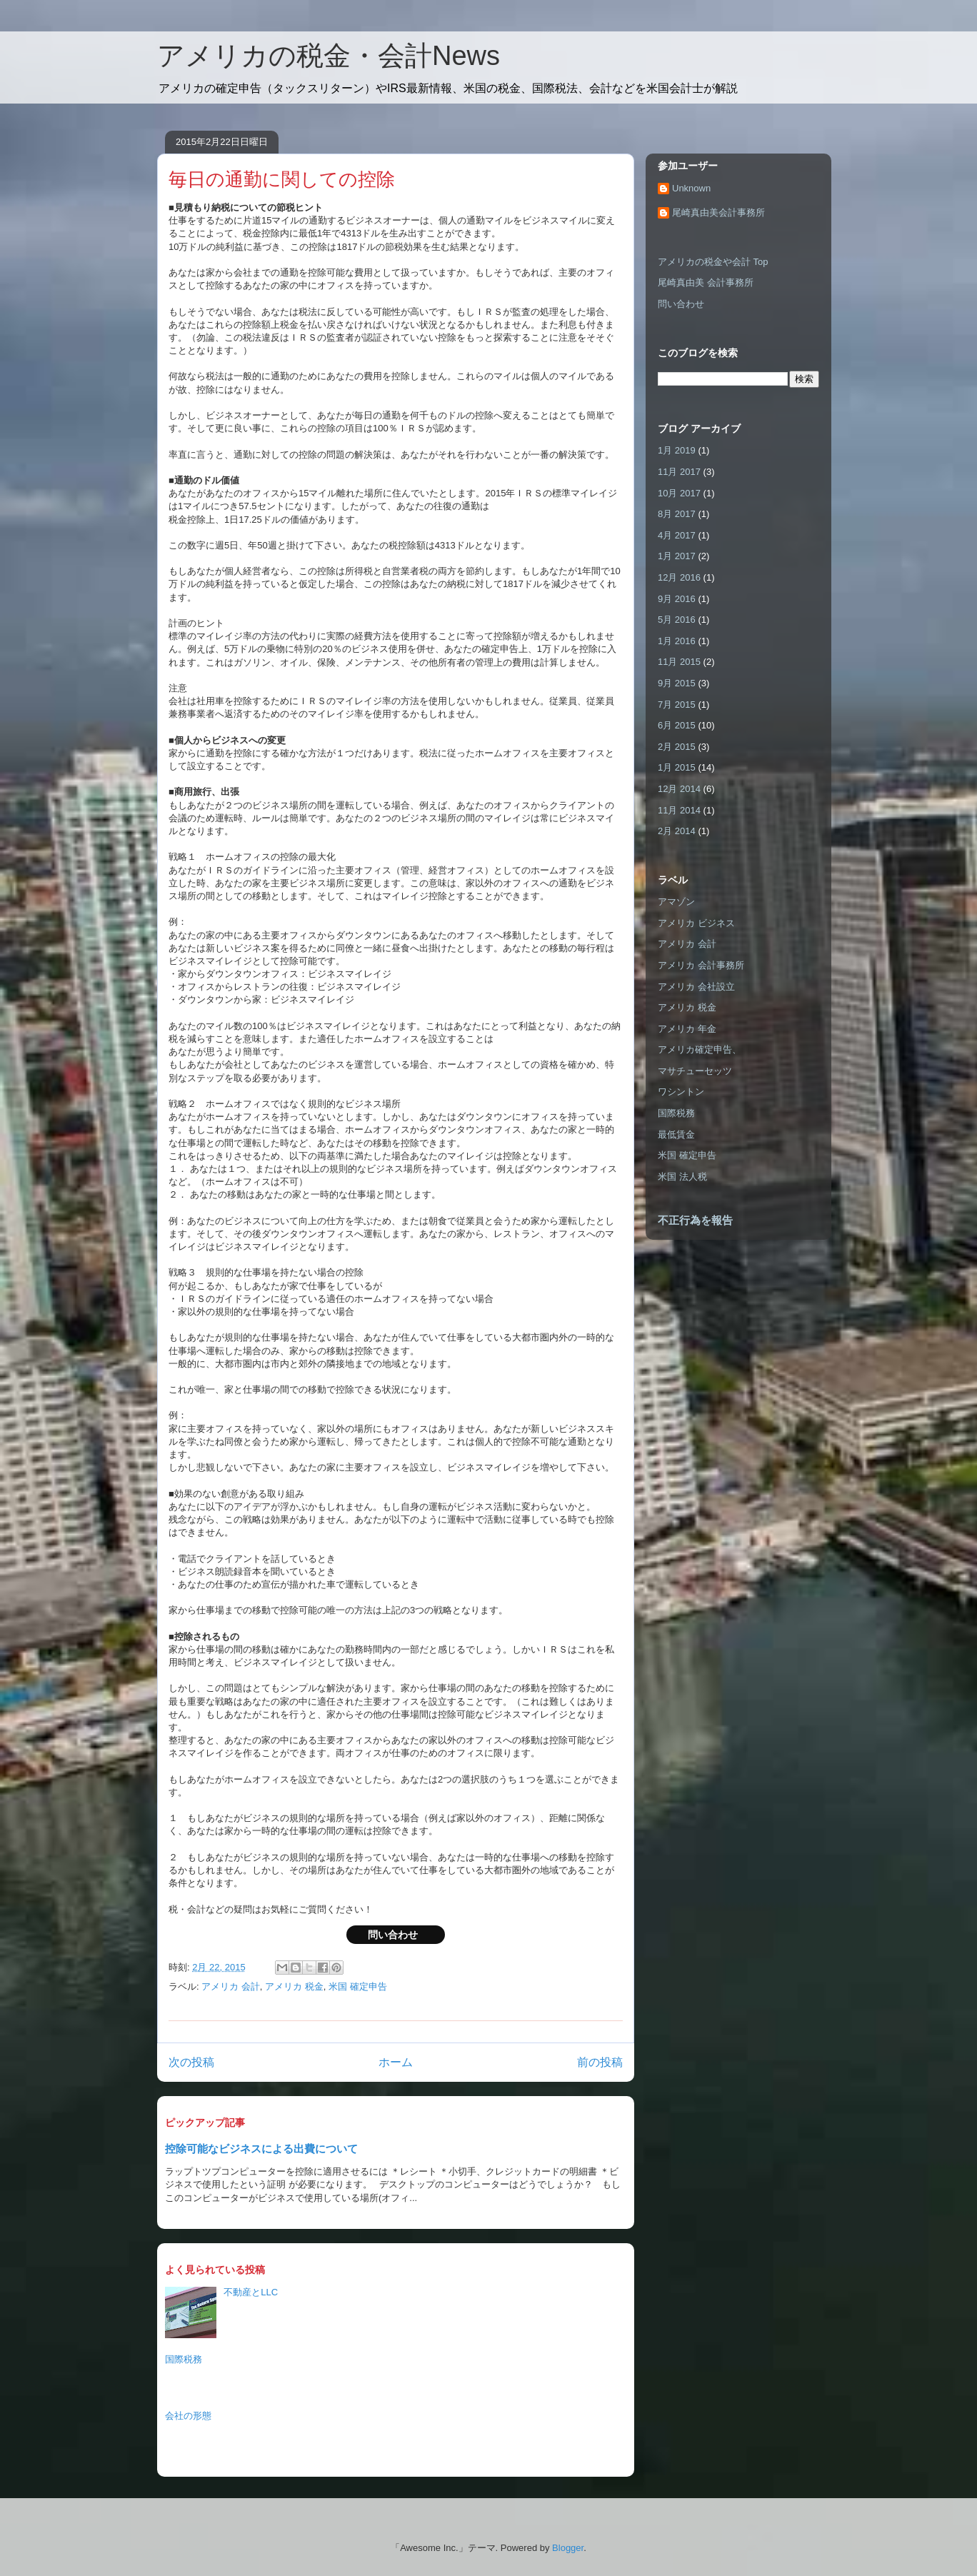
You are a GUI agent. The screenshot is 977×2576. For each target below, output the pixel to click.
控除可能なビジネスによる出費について (261, 2149)
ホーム (396, 2062)
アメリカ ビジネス (696, 923)
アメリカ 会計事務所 (701, 965)
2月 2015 (677, 746)
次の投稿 (191, 2062)
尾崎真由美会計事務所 (718, 212)
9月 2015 (677, 683)
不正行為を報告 (695, 1220)
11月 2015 (679, 661)
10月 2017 (679, 493)
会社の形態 (188, 2415)
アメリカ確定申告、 (699, 1049)
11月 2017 (679, 471)
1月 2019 (677, 450)
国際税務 (183, 2359)
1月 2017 (677, 556)
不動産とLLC (251, 2292)
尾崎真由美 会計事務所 (705, 282)
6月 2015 (677, 725)
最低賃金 (676, 1134)
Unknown (691, 188)
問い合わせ (396, 1934)
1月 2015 (677, 767)
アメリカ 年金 (687, 1028)
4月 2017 (677, 535)
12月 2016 (679, 577)
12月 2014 (679, 788)
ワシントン (681, 1091)
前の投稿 (600, 2062)
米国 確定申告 (358, 1986)
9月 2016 (677, 598)
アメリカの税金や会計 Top (713, 261)
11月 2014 (679, 810)
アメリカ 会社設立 (696, 986)
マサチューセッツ (695, 1071)
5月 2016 (677, 619)
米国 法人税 (682, 1176)
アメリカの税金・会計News (328, 56)
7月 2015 (677, 704)
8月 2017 (677, 513)
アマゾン (676, 901)
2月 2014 (677, 831)
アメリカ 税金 (294, 1986)
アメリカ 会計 (230, 1986)
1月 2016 (677, 641)
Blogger (567, 2547)
